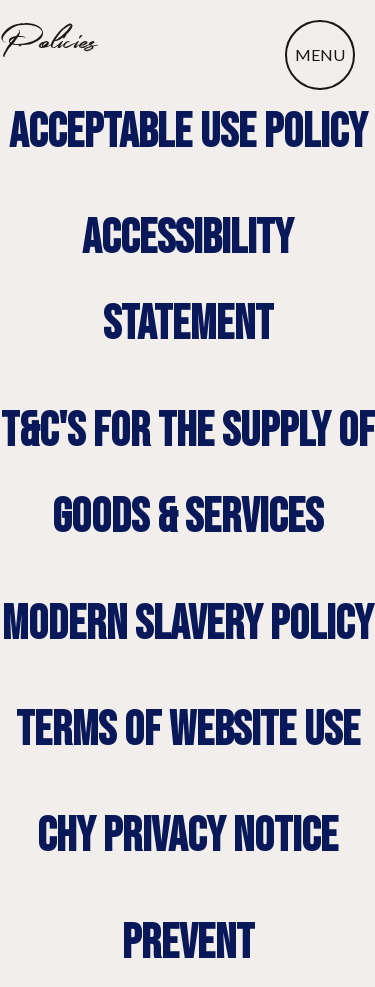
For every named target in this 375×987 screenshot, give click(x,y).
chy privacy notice (187, 836)
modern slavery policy (187, 624)
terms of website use (188, 730)
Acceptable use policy (188, 132)
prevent (188, 943)
